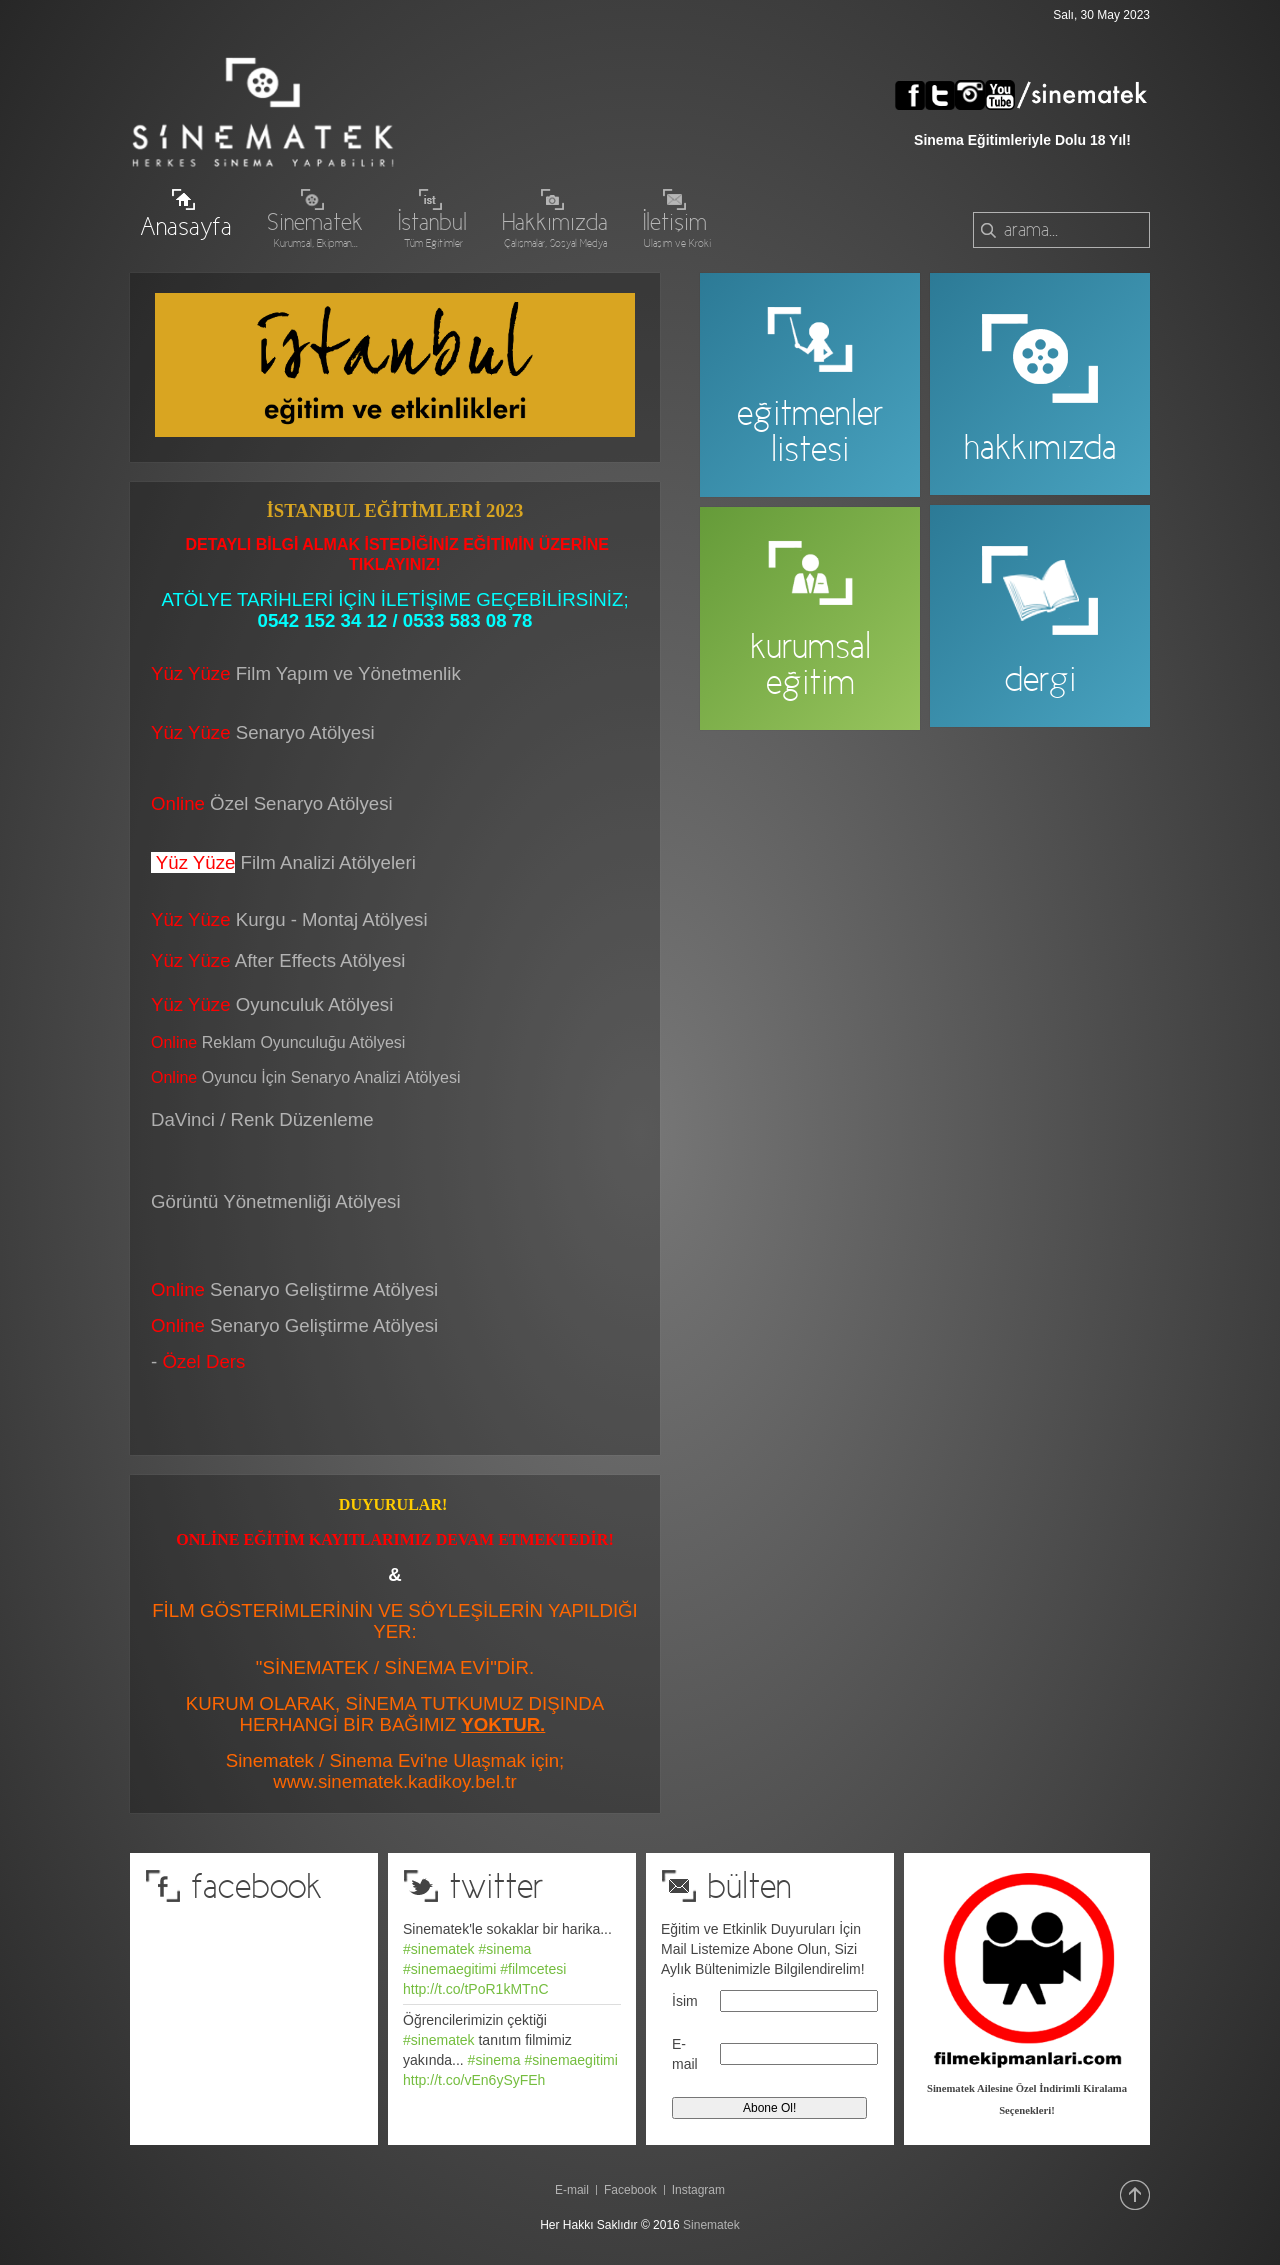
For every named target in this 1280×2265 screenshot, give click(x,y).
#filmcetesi (533, 1969)
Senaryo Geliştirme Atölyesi (294, 1325)
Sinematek (711, 2225)
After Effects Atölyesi (320, 960)
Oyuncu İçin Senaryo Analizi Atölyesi (306, 1077)
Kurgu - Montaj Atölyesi (332, 919)
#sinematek (439, 1949)
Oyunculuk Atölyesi (317, 1004)
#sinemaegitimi (449, 1969)
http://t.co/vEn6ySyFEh (474, 2080)
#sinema (504, 1949)
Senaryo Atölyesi (263, 732)
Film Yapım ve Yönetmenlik (348, 673)
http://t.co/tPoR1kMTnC (476, 1989)
